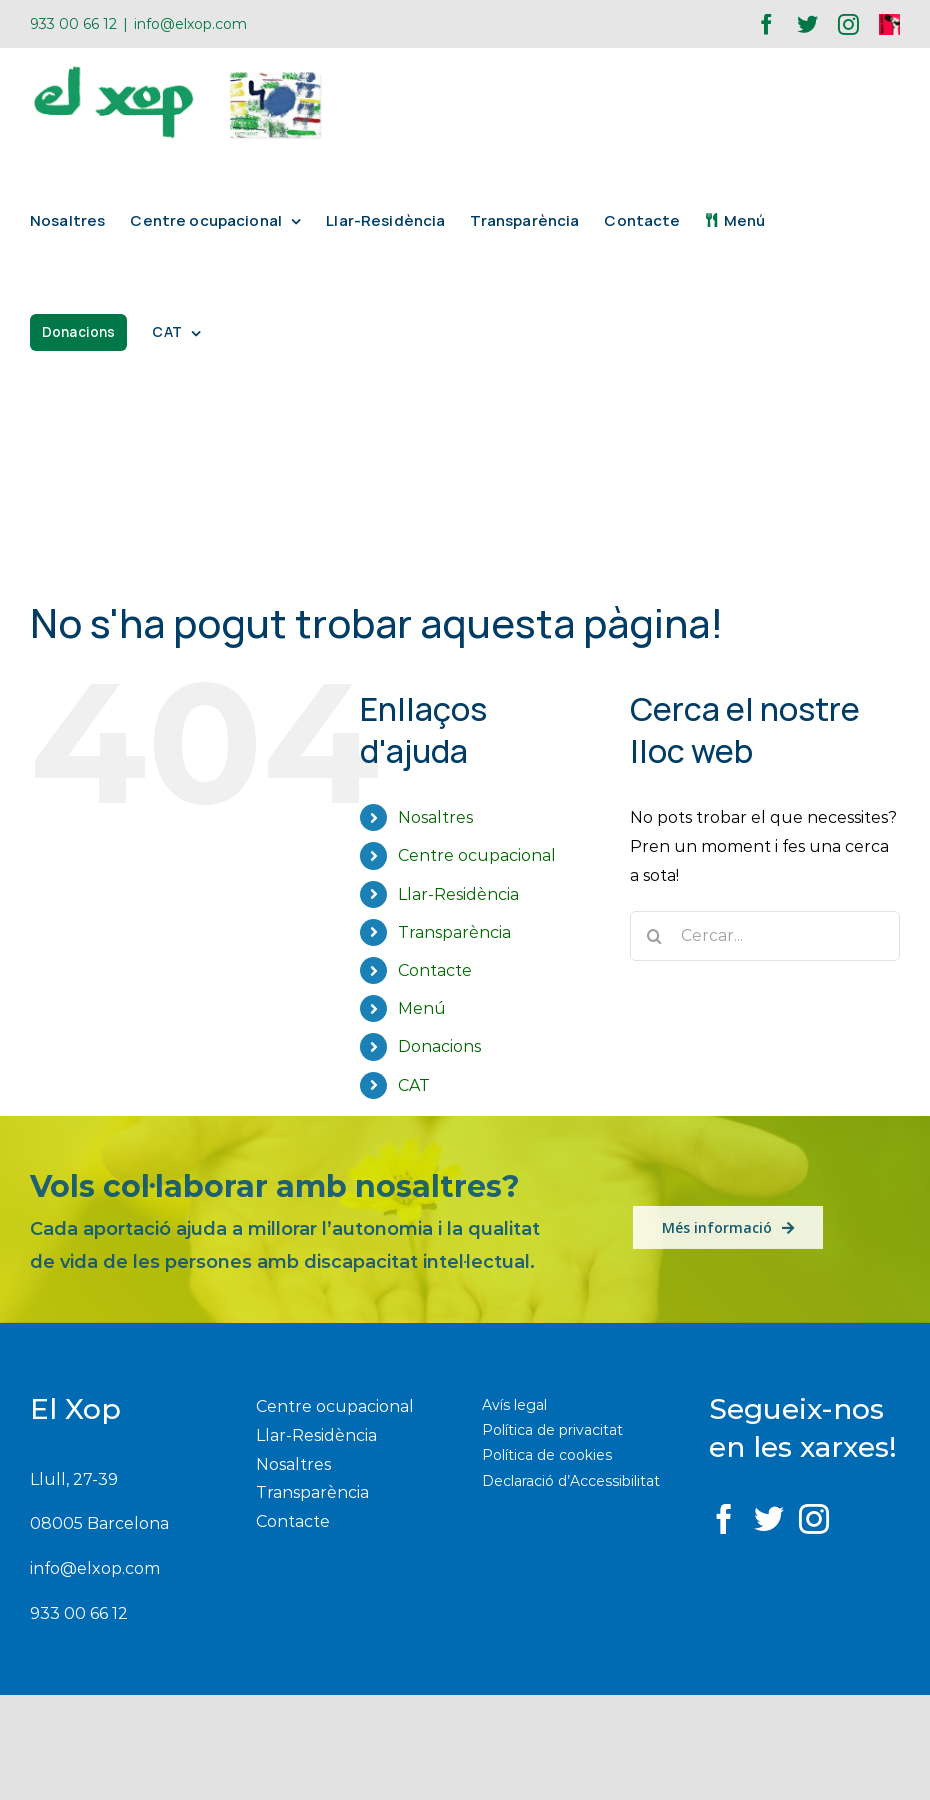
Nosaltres (435, 817)
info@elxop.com (190, 24)
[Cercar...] (765, 936)
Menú (422, 1008)
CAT (414, 1085)
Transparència (454, 932)
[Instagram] (814, 1519)
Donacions (439, 1046)
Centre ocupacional (477, 855)
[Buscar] (655, 936)
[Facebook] (724, 1519)
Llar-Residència (458, 894)
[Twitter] (769, 1519)
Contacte (435, 970)
